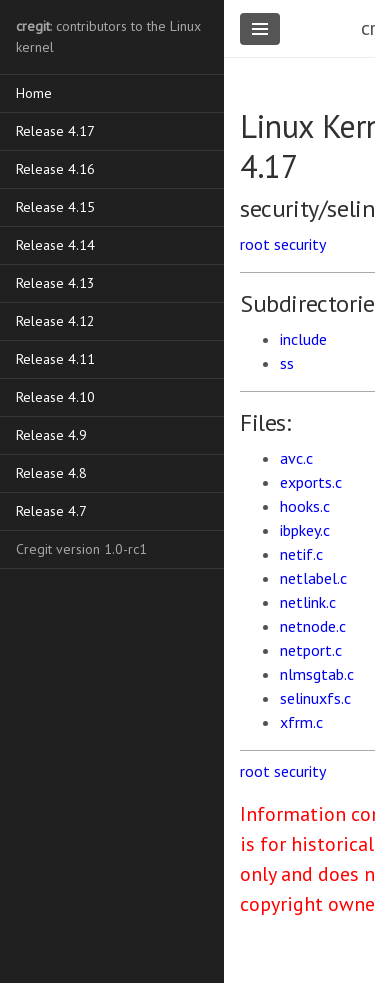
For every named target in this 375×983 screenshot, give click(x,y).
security (300, 244)
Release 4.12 (55, 321)
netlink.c (308, 602)
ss (287, 363)
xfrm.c (301, 722)
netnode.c (313, 626)
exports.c (311, 482)
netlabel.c (313, 578)
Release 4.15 (55, 207)
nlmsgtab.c (317, 674)
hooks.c (305, 506)
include (303, 339)
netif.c (301, 554)
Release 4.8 (51, 473)
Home (34, 93)
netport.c (311, 650)
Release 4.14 (55, 245)
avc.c (296, 458)
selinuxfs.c (315, 698)
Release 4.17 (55, 131)
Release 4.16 (55, 169)
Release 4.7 (51, 511)
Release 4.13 (55, 283)
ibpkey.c (305, 530)
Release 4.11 (55, 359)
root (255, 244)
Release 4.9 (51, 435)
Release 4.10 (55, 397)
